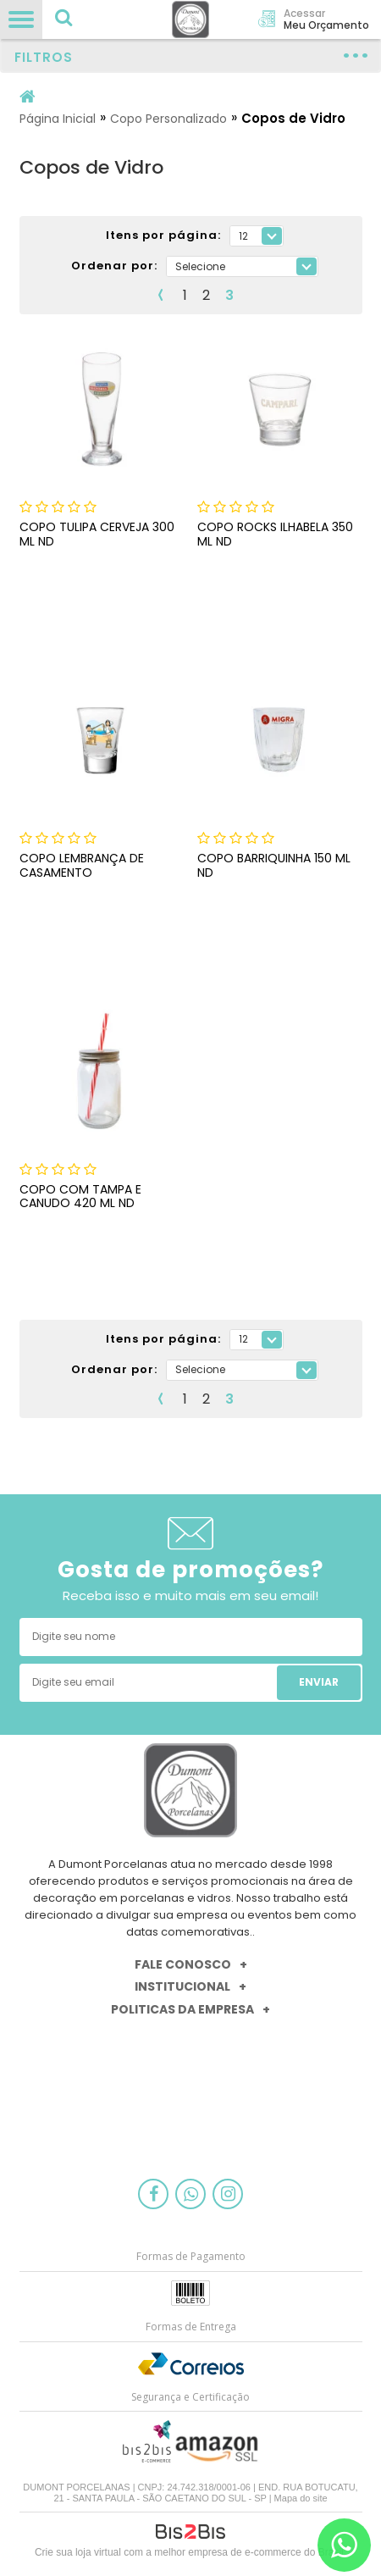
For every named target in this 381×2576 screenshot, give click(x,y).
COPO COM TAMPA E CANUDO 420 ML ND (80, 1196)
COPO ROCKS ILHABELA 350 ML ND (275, 534)
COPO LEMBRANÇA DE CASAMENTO (81, 865)
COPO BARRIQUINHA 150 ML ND (274, 865)
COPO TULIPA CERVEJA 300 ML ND (96, 534)
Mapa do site (301, 2498)
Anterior (161, 295)
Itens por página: (163, 236)
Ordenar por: (114, 266)
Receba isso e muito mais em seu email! (190, 1595)
